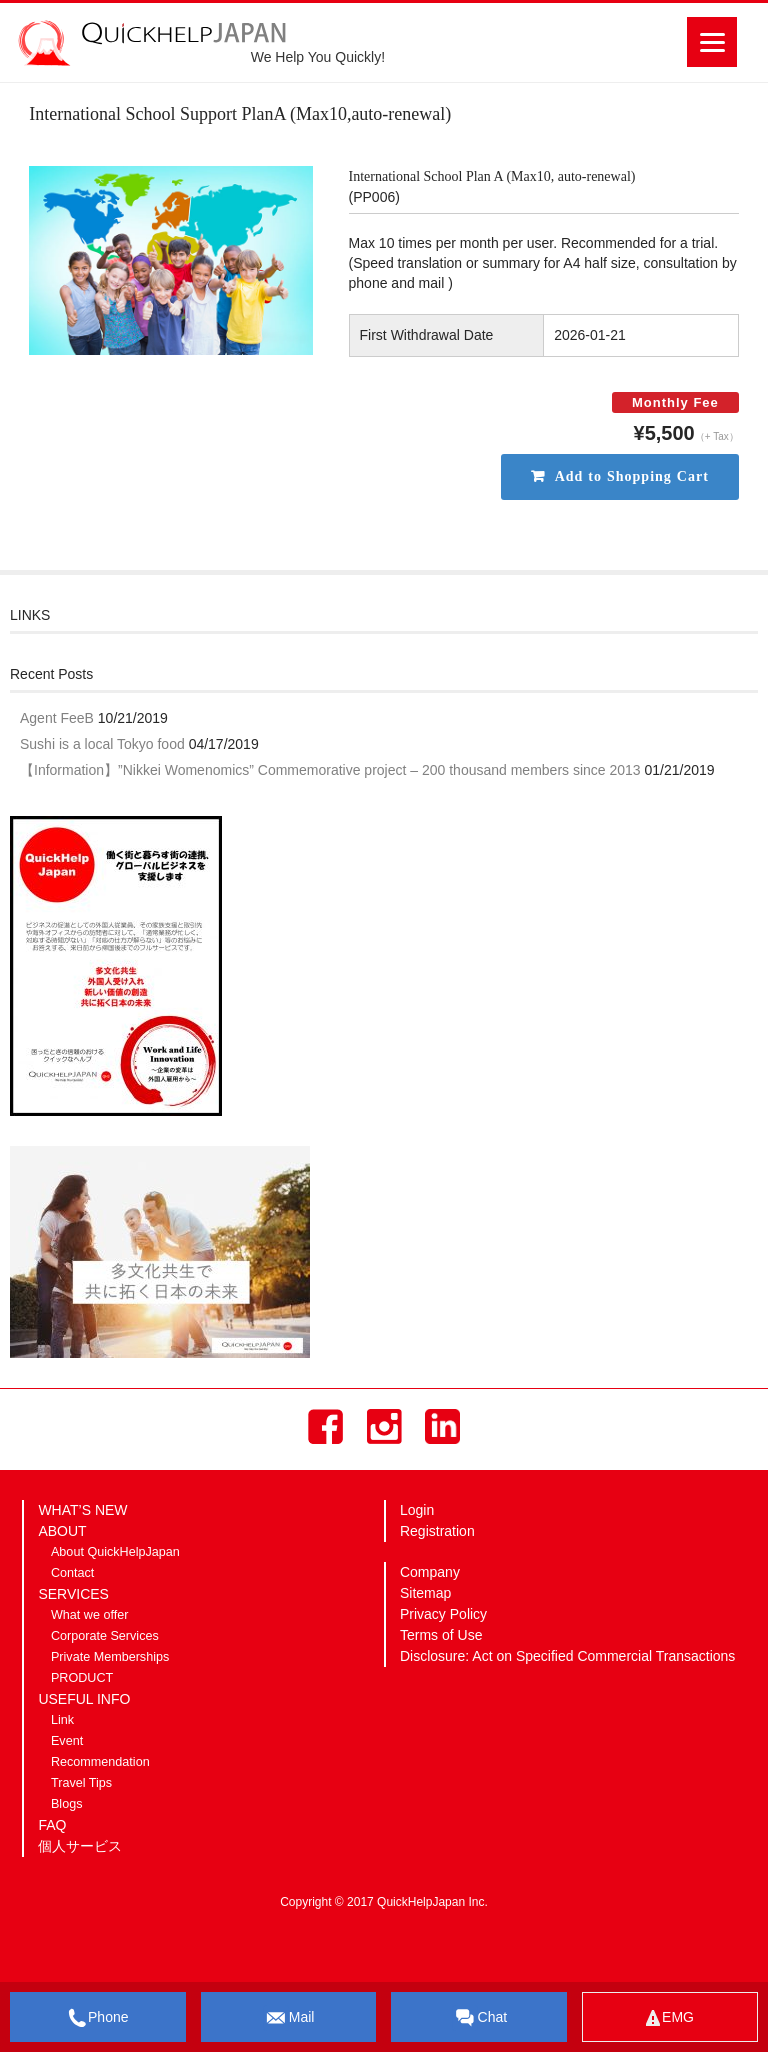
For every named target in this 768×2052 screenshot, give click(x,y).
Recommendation (100, 1762)
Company (430, 1572)
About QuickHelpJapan (115, 1552)
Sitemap (425, 1593)
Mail (289, 2018)
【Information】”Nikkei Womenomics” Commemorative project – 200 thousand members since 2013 (330, 770)
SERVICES (73, 1594)
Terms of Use (441, 1635)
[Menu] (712, 42)
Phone (97, 2018)
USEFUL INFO (84, 1699)
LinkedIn (442, 1426)
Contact (72, 1573)
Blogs (67, 1804)
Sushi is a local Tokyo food (102, 744)
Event (67, 1741)
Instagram (384, 1426)
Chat (480, 2018)
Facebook (325, 1426)
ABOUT (62, 1531)
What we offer (89, 1615)
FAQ (52, 1825)
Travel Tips (81, 1783)
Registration (437, 1531)
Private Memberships (110, 1657)
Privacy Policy (443, 1614)
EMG (670, 2017)
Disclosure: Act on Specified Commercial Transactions (567, 1656)
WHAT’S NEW (82, 1510)
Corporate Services (105, 1636)
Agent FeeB (57, 718)
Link (62, 1720)
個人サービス (80, 1846)
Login (417, 1510)
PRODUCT (82, 1678)
